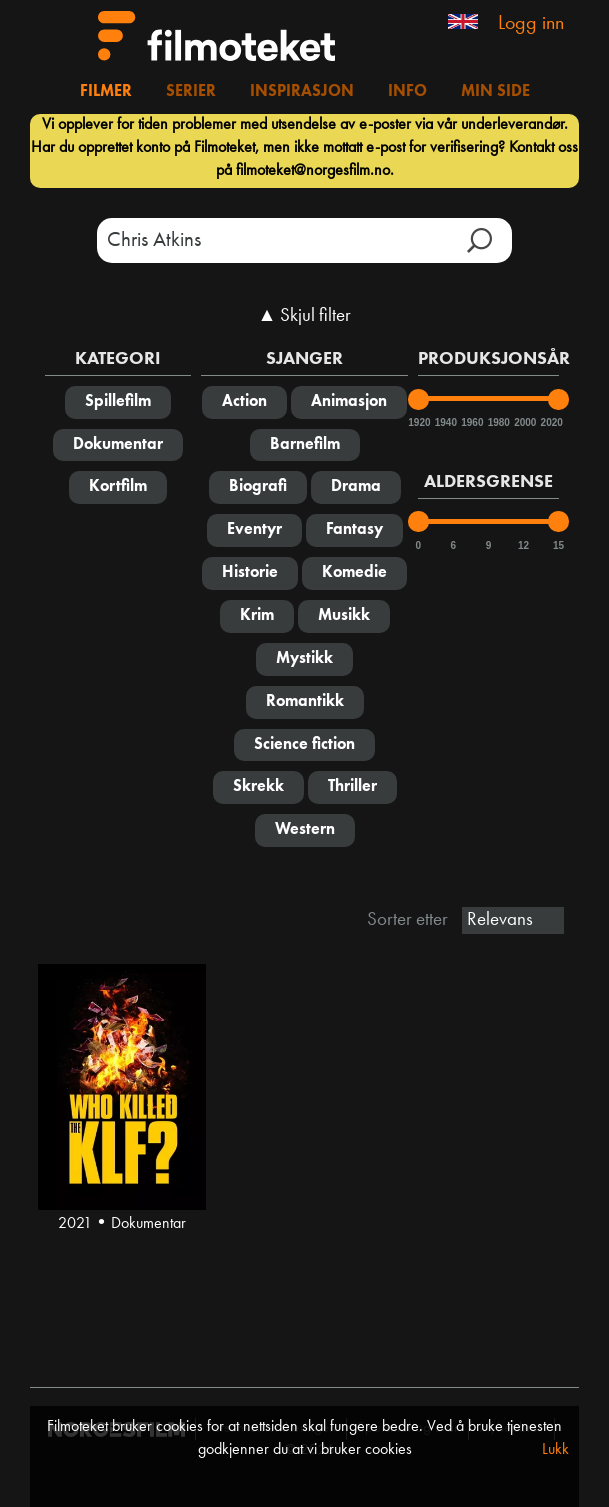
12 (523, 545)
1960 (471, 422)
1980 (498, 422)
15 (558, 545)
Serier (191, 92)
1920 (418, 422)
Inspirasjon (302, 92)
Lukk (555, 1450)
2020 (551, 422)
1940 (445, 422)
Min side (495, 92)
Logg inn (531, 24)
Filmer (106, 92)
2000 (524, 422)
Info (407, 92)
